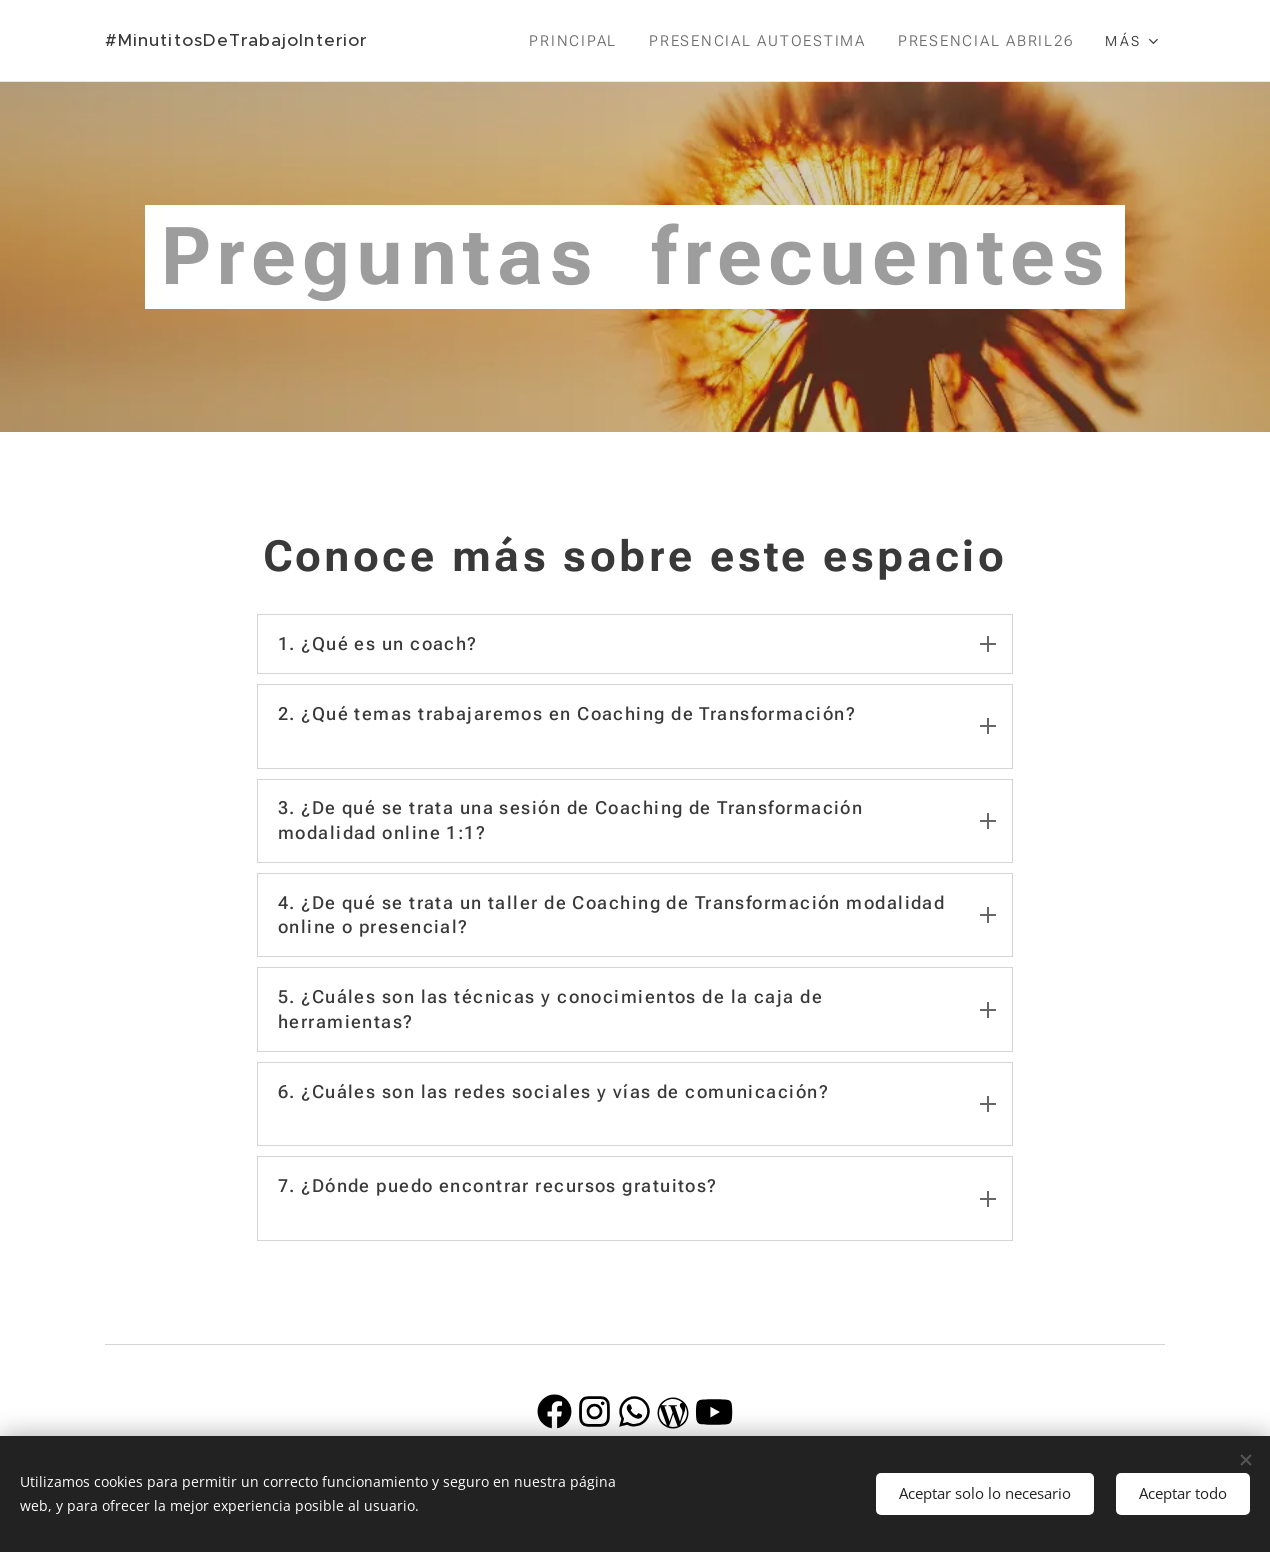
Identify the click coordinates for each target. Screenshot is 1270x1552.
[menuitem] (576, 41)
